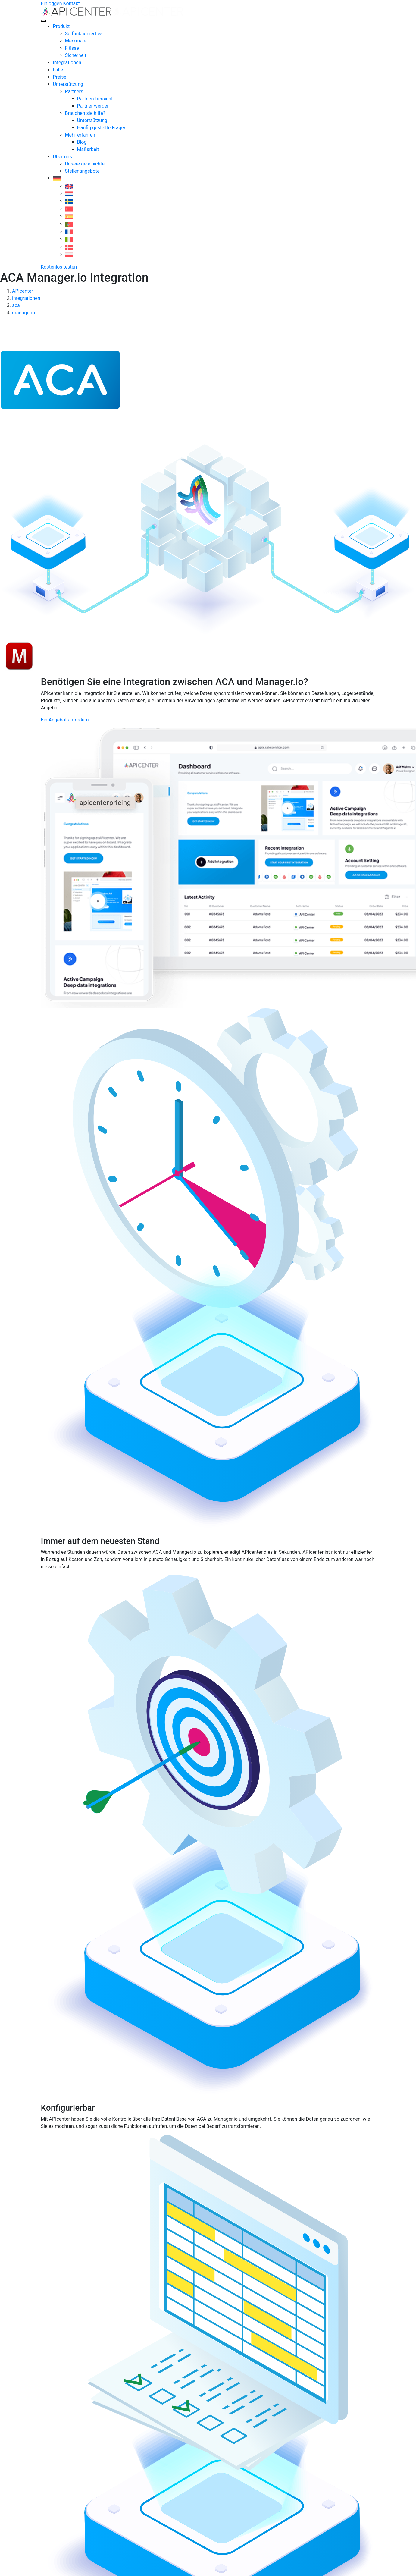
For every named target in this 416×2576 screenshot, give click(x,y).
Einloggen (51, 3)
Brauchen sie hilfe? (85, 113)
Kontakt (71, 3)
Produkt (61, 26)
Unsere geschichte (85, 164)
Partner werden (93, 106)
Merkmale (75, 41)
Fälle (58, 70)
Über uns (62, 156)
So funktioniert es (84, 33)
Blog (82, 142)
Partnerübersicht (95, 99)
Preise (59, 77)
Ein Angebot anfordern (65, 720)
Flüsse (72, 48)
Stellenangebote (82, 171)
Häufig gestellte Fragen (102, 127)
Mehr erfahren (80, 135)
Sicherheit (75, 55)
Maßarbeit (88, 149)
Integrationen (67, 62)
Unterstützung (68, 84)
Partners (74, 91)
